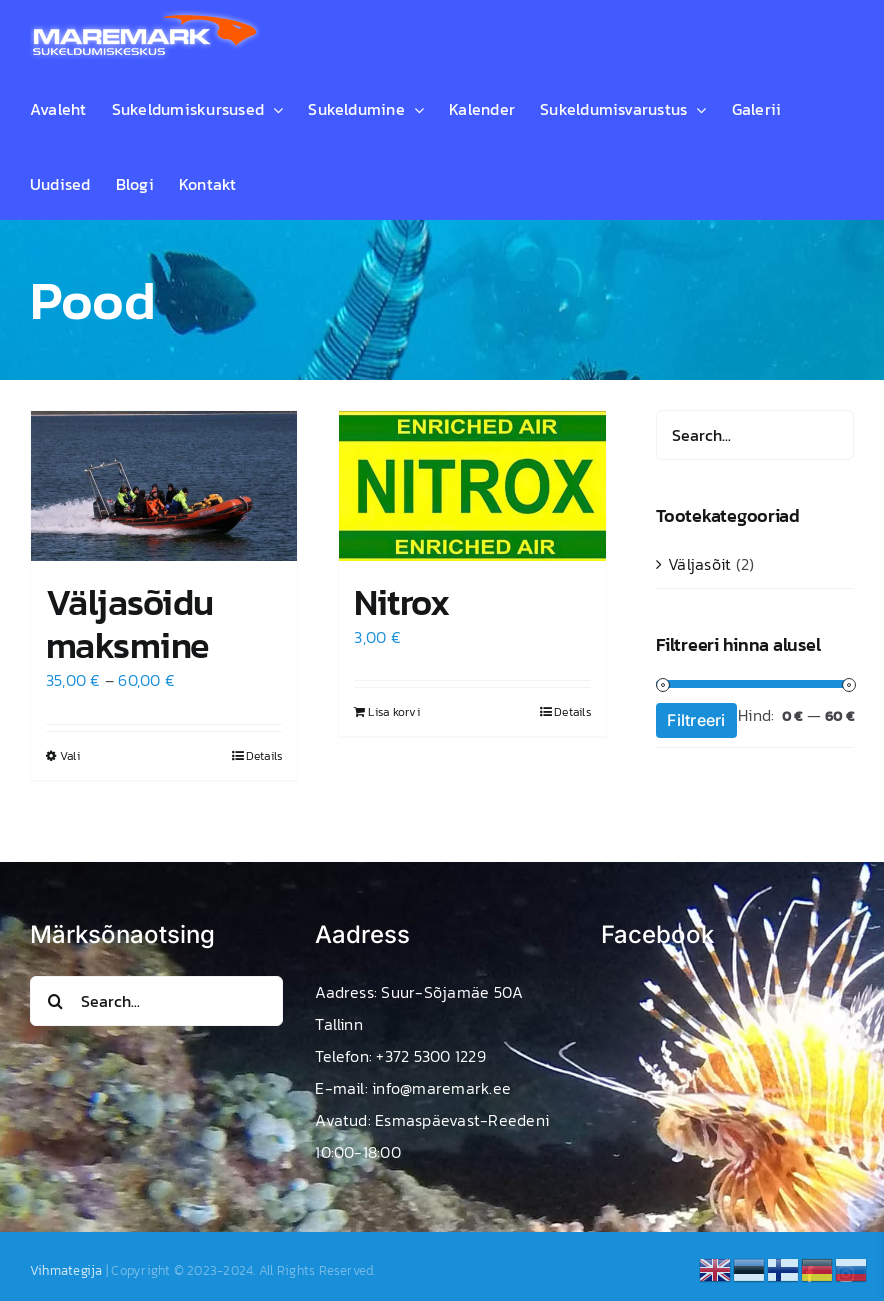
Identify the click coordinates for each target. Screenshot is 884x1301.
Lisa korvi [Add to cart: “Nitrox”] (393, 712)
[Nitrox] (472, 486)
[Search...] (156, 1001)
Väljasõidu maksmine (130, 623)
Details (264, 756)
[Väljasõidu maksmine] (164, 486)
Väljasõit (699, 564)
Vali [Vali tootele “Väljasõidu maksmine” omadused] (70, 756)
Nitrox (401, 602)
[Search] (55, 1001)
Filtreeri (696, 720)
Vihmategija (66, 1270)
